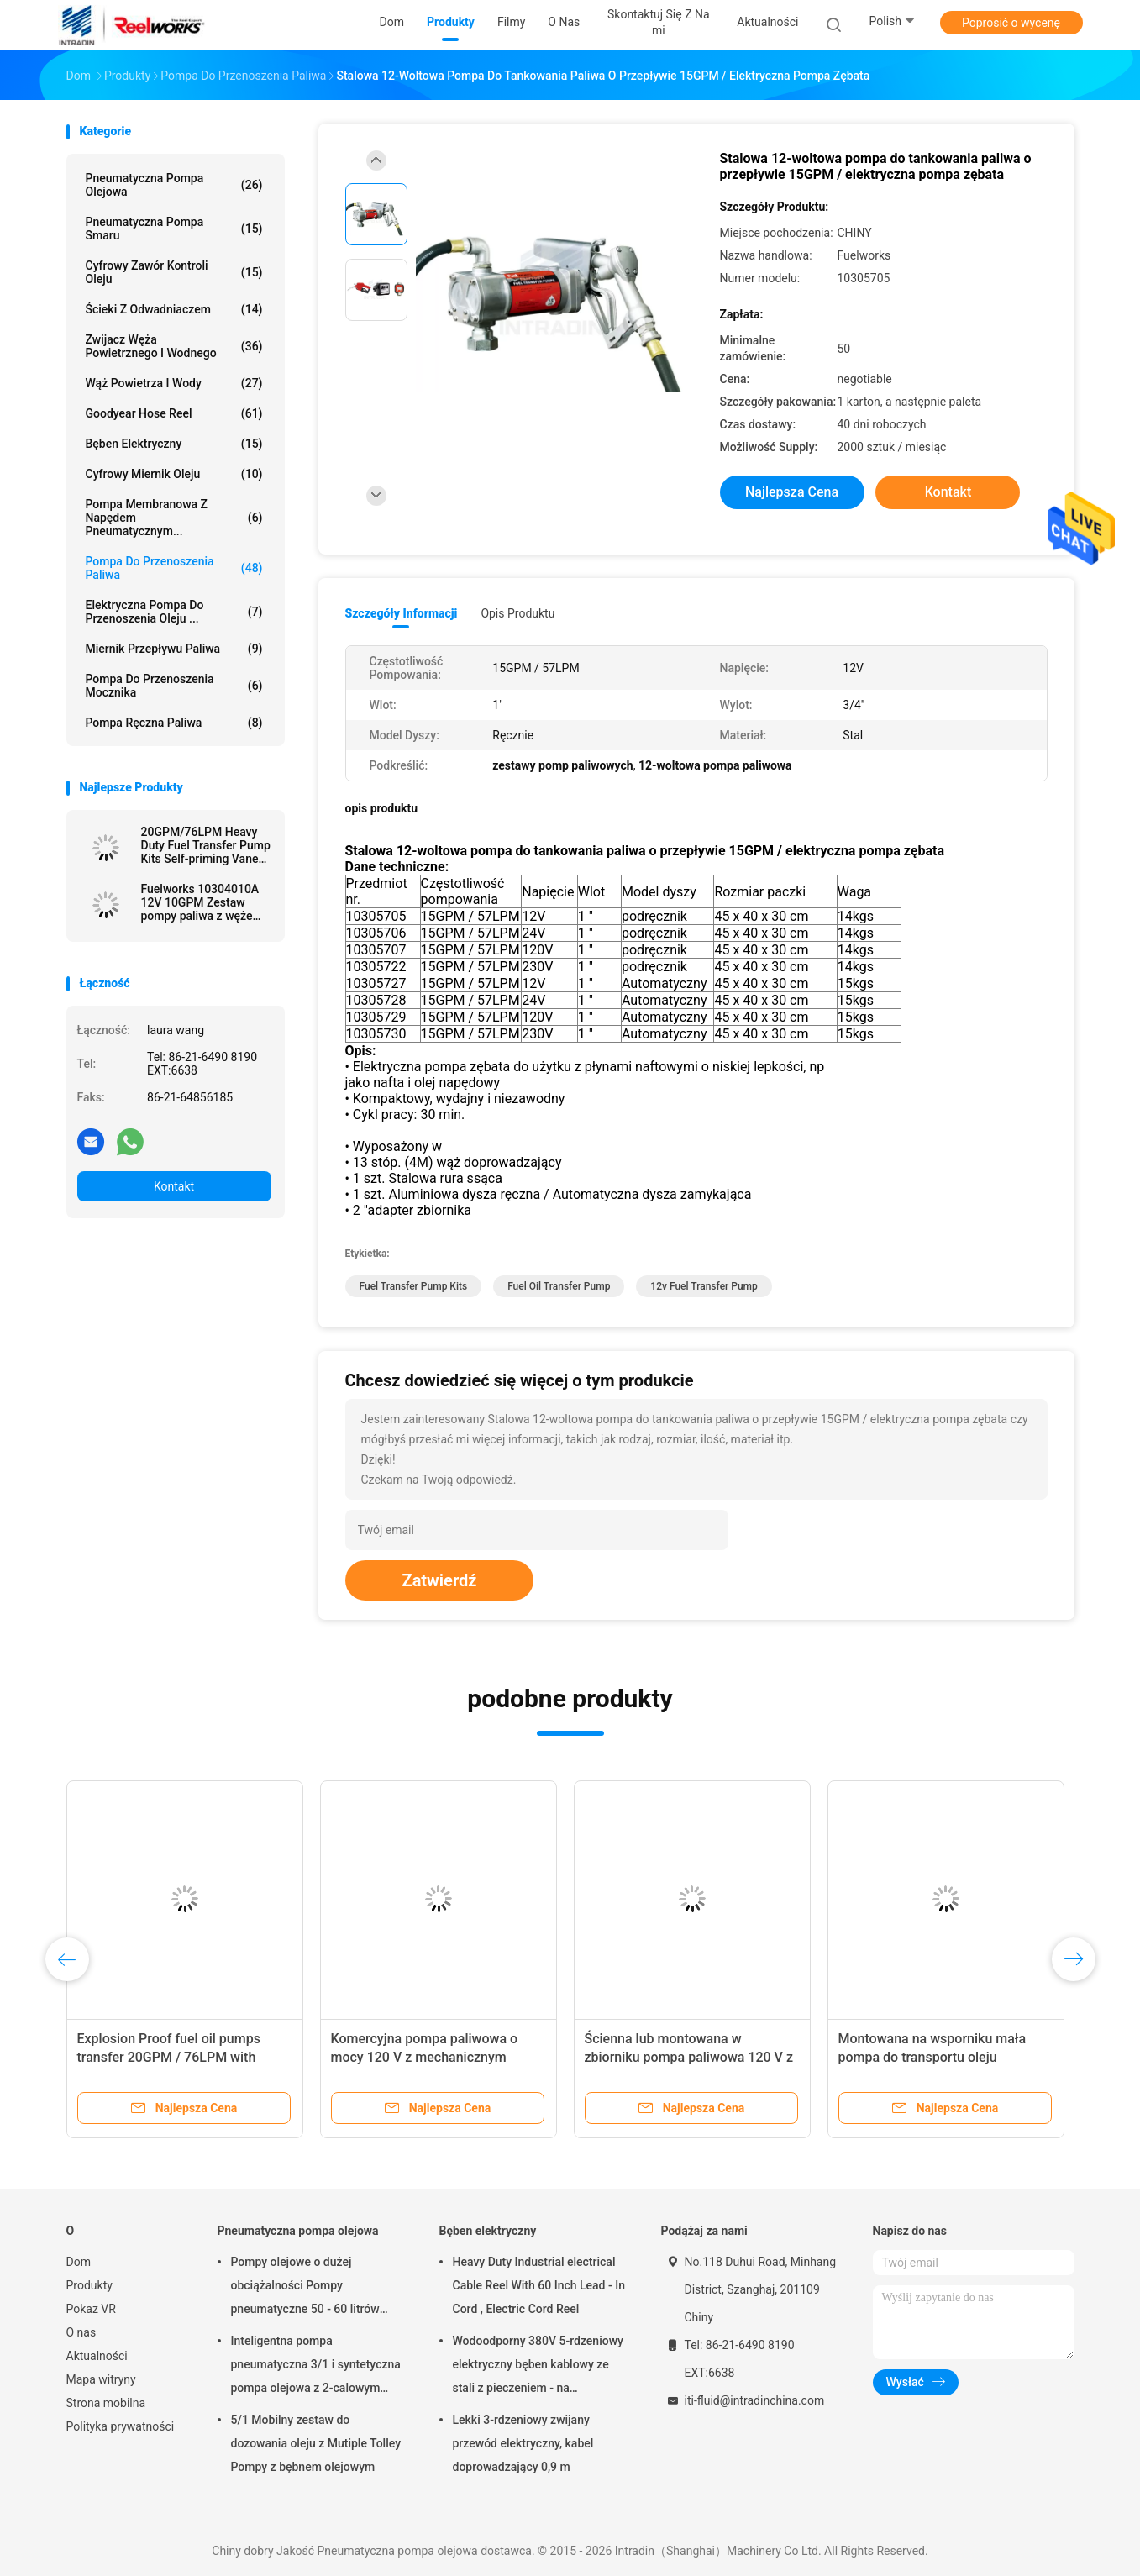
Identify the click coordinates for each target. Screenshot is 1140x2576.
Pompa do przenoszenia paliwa (174, 568)
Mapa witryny (101, 2379)
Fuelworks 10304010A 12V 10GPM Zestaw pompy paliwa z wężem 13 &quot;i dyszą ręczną (203, 902)
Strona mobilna (106, 2403)
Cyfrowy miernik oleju (174, 473)
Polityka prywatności (120, 2426)
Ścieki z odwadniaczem (174, 309)
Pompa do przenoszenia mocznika (174, 685)
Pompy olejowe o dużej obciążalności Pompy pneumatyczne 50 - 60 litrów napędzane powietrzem (305, 2288)
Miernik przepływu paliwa (174, 648)
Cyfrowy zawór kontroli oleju (174, 272)
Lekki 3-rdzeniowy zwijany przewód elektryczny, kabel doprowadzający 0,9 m (523, 2443)
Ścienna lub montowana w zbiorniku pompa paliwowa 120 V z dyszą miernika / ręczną (689, 2057)
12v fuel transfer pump (703, 1286)
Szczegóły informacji (401, 613)
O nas (81, 2332)
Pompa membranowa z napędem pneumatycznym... (174, 517)
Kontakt (174, 1186)
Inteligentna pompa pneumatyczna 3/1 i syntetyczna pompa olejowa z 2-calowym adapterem (316, 2367)
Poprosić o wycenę (1011, 22)
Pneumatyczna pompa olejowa (174, 184)
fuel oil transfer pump (558, 1286)
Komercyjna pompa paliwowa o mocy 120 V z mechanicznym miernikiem (424, 2057)
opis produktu (517, 613)
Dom (78, 2261)
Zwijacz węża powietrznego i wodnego (174, 346)
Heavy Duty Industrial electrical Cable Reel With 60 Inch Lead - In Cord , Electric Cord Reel (539, 2285)
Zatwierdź (439, 1580)
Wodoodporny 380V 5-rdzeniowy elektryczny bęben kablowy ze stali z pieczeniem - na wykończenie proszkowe (538, 2367)
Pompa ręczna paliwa (174, 722)
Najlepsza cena (791, 492)
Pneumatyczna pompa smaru (174, 228)
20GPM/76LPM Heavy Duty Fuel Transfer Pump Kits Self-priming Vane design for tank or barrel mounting (206, 845)
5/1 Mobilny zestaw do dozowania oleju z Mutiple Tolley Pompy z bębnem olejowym (316, 2443)
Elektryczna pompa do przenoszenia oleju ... (174, 611)
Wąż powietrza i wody (174, 383)
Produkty (89, 2285)
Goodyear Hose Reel (174, 413)
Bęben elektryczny (174, 443)
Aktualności (97, 2356)
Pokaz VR (91, 2309)
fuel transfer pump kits (414, 1286)
